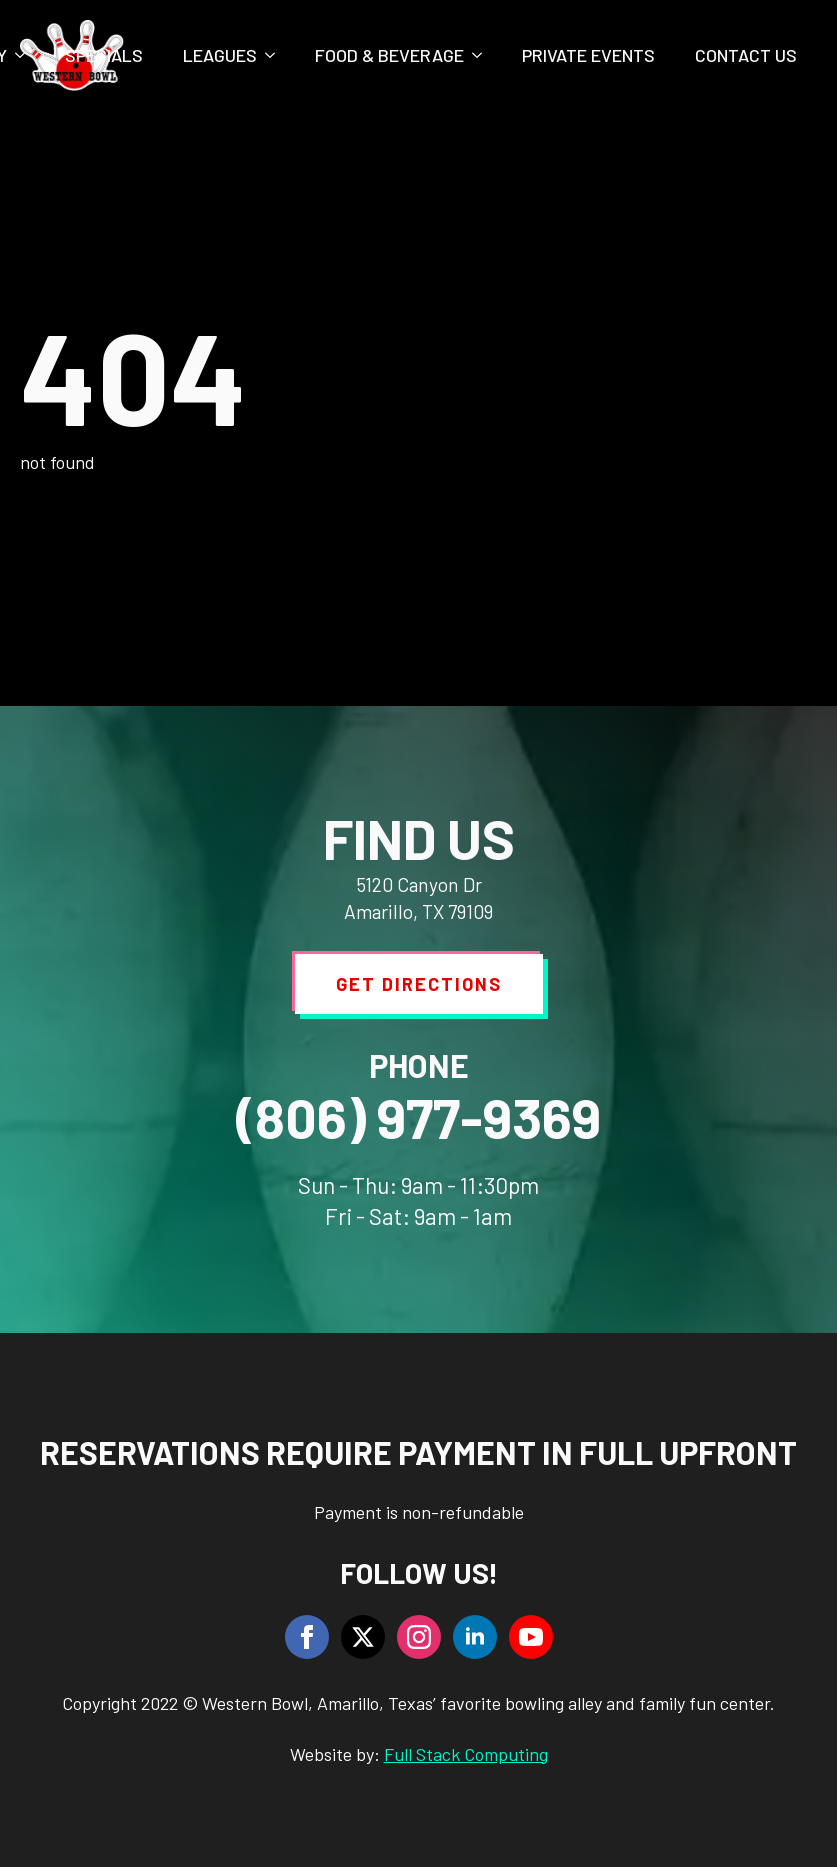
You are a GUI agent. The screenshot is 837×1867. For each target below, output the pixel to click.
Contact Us (746, 55)
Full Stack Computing (466, 1754)
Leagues (220, 55)
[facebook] (307, 1637)
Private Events (588, 55)
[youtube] (531, 1637)
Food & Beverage (389, 55)
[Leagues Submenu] (276, 55)
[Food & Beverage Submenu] (483, 55)
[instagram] (419, 1637)
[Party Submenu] (26, 55)
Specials (104, 55)
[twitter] (363, 1637)
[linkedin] (475, 1637)
